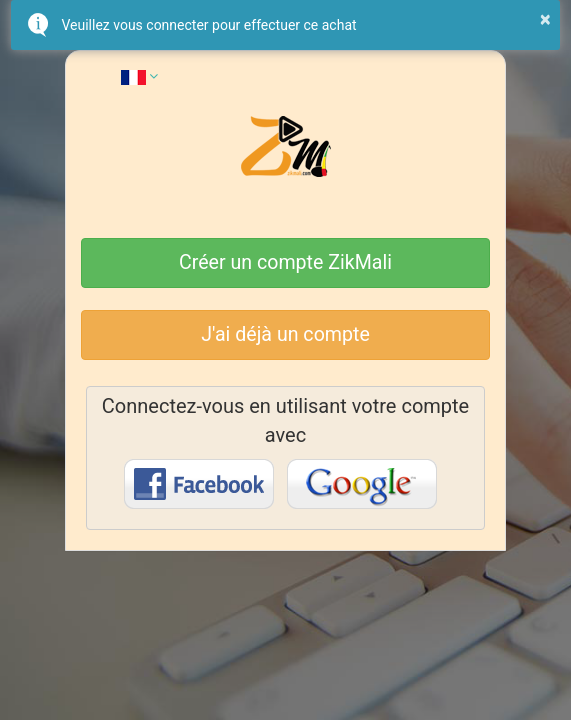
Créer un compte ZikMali (285, 262)
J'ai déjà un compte (285, 334)
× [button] (545, 19)
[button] (139, 76)
